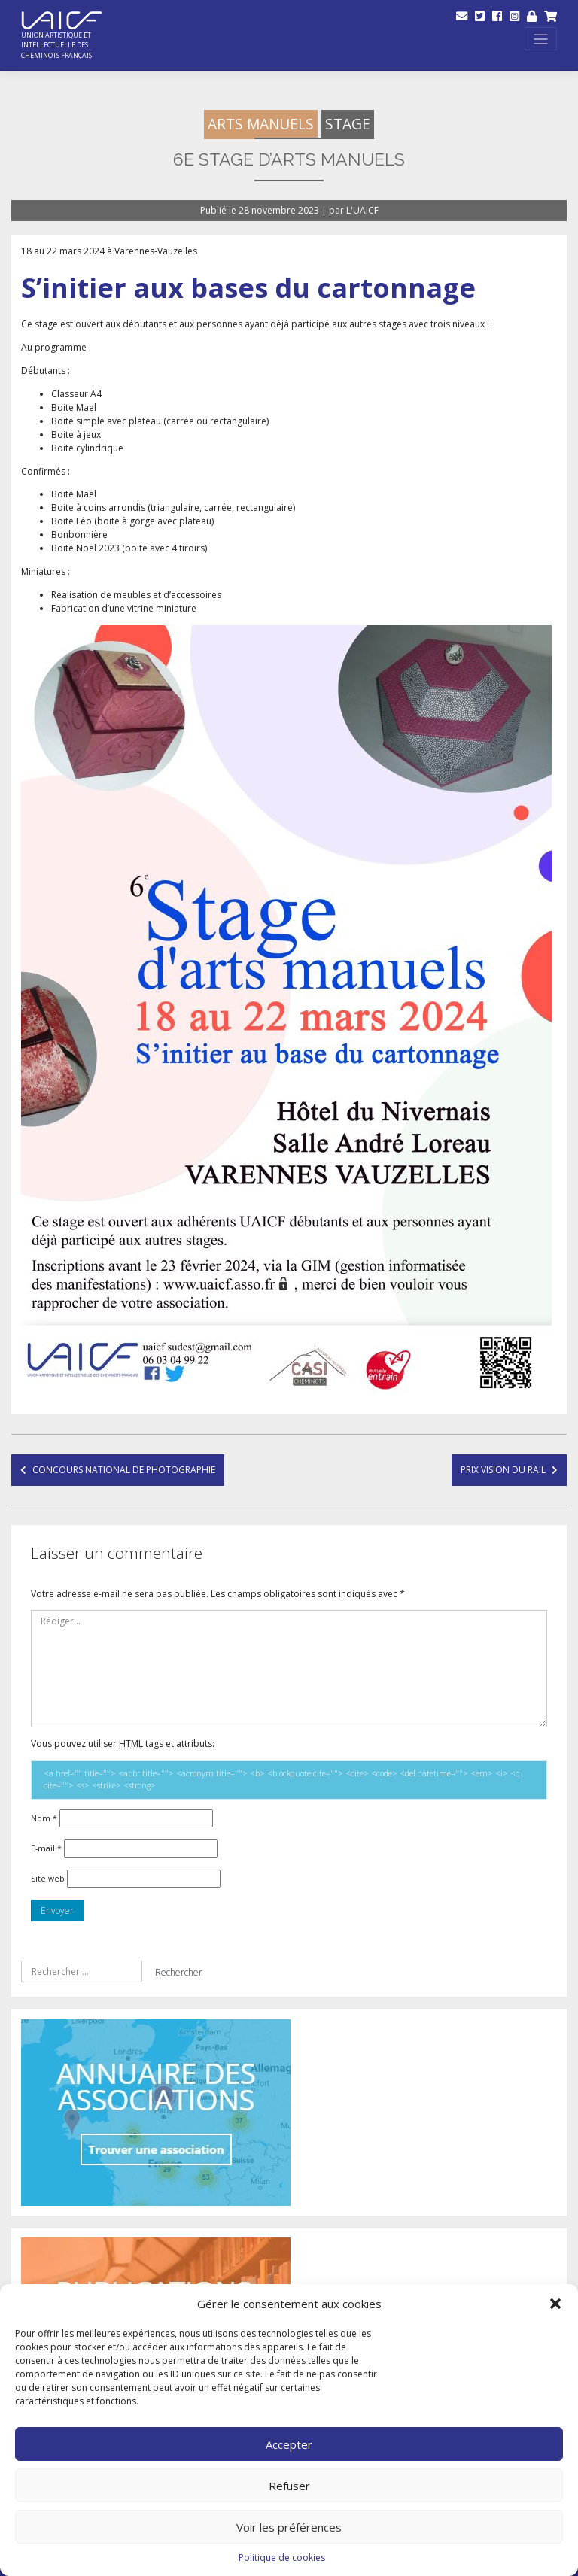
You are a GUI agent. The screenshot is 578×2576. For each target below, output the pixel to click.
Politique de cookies (282, 2557)
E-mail (46, 1848)
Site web (48, 1878)
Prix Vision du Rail (503, 1469)
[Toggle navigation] (541, 38)
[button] (555, 2303)
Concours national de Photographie (123, 1469)
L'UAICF (362, 210)
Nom (44, 1818)
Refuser (289, 2485)
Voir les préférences (289, 2527)
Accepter (289, 2444)
